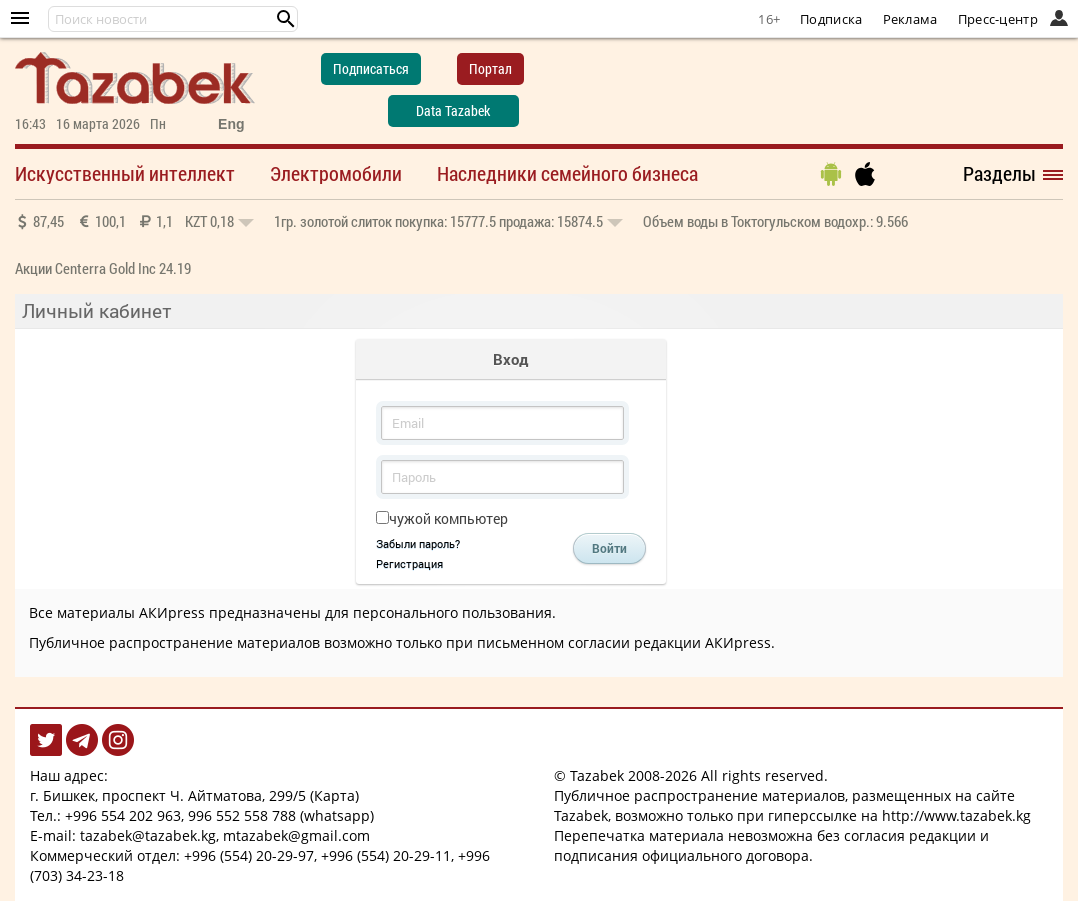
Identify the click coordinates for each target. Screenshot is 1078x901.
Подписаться (371, 68)
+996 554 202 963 (123, 815)
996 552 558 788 (242, 815)
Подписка (831, 19)
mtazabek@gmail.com (296, 835)
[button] (286, 19)
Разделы (999, 173)
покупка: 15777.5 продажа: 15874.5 (448, 221)
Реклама (910, 19)
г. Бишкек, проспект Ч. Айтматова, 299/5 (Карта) (194, 795)
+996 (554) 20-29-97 (249, 855)
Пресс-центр (998, 19)
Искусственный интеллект (125, 173)
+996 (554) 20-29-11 (386, 855)
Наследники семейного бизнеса (567, 173)
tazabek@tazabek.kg (148, 835)
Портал (490, 68)
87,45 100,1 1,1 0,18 (134, 221)
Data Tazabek (453, 110)
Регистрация (409, 563)
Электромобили (336, 173)
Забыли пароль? (418, 543)
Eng (231, 124)
